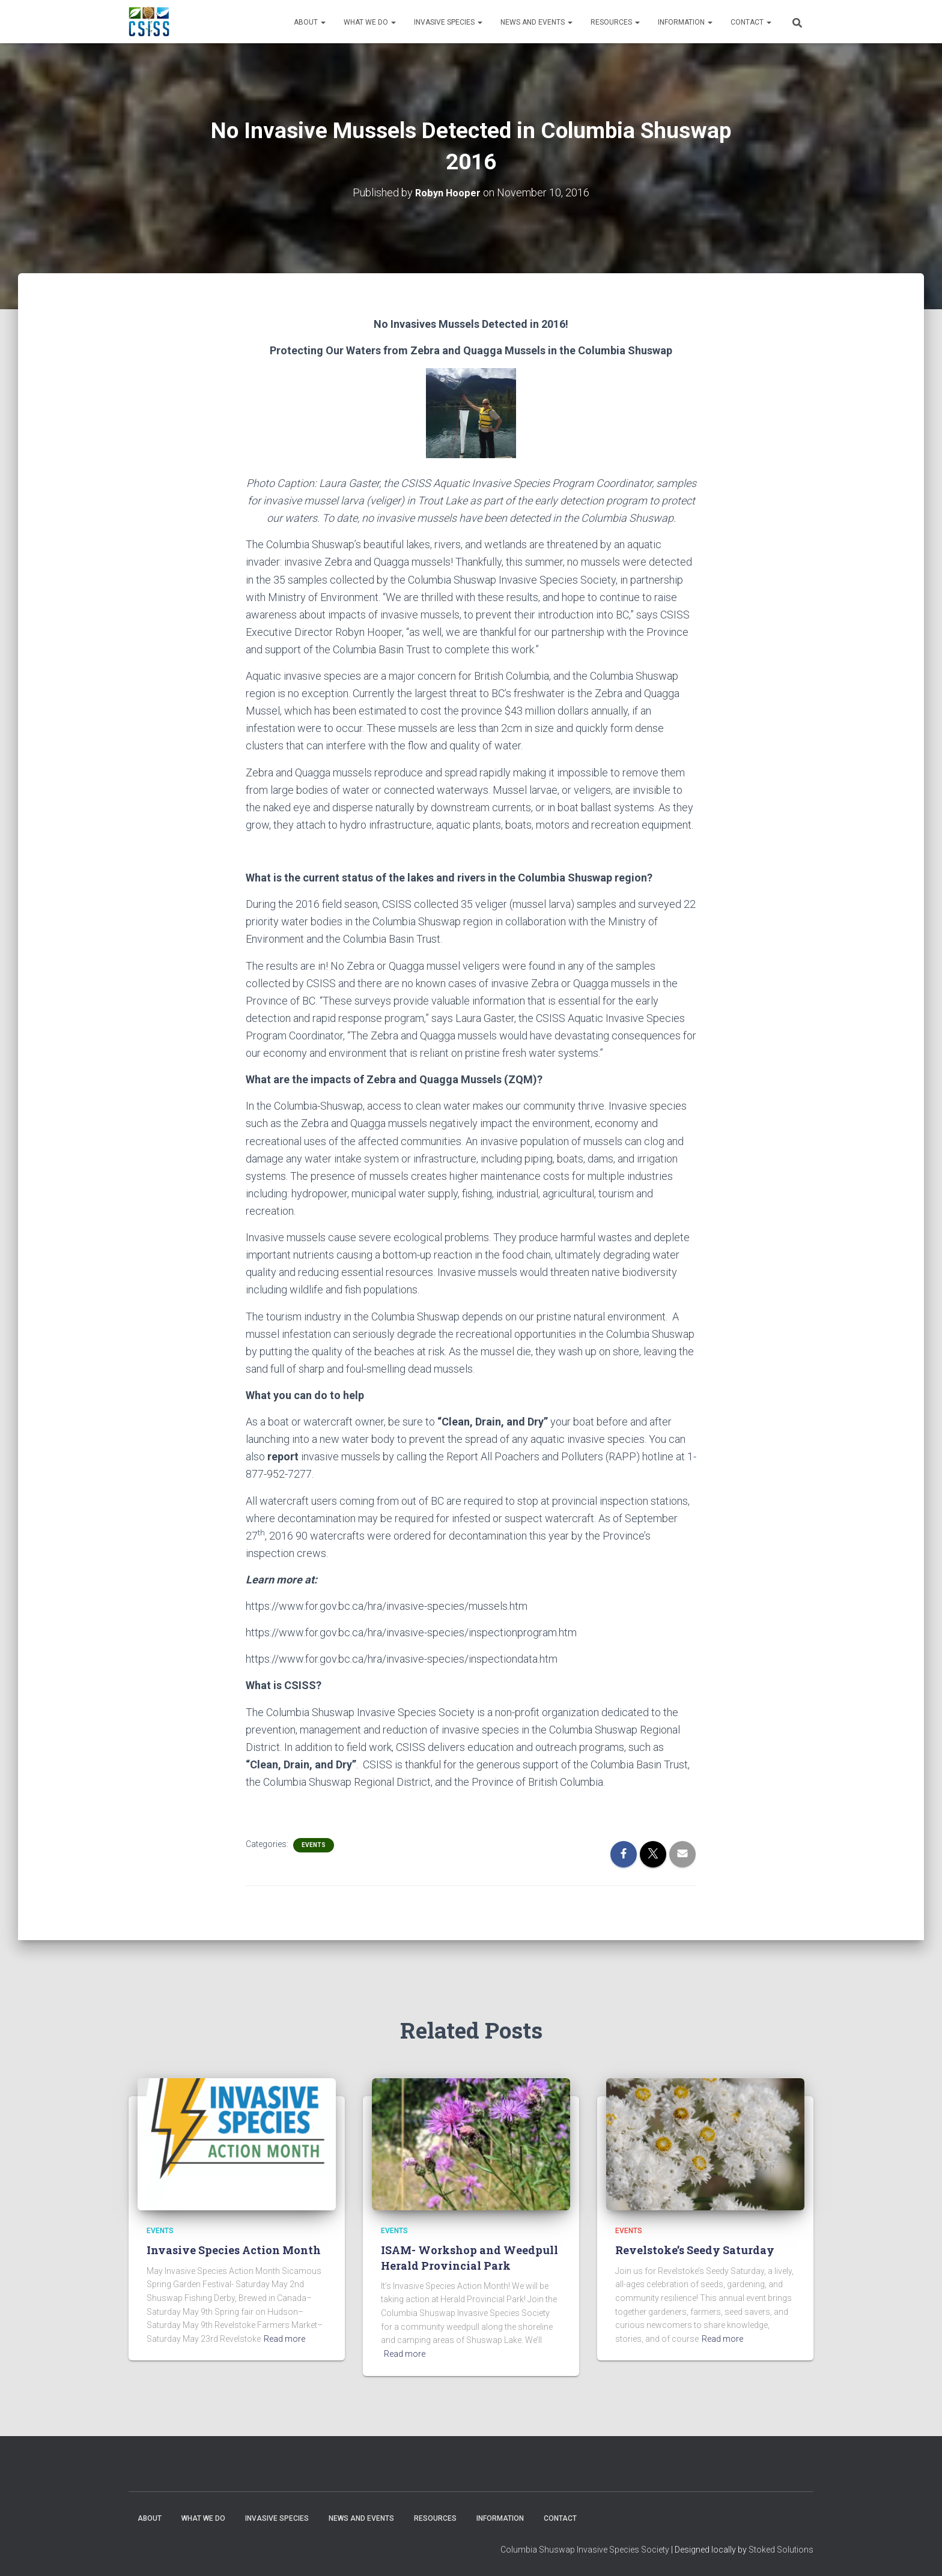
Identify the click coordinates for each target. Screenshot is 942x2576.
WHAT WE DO (370, 22)
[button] (323, 22)
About (310, 22)
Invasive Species (448, 22)
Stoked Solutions (781, 2549)
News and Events (536, 22)
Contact (751, 22)
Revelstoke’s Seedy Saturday (694, 2250)
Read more (284, 2339)
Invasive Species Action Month (234, 2250)
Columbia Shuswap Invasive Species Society (584, 2549)
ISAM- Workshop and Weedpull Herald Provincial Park (469, 2257)
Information (685, 22)
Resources (615, 22)
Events (314, 1845)
